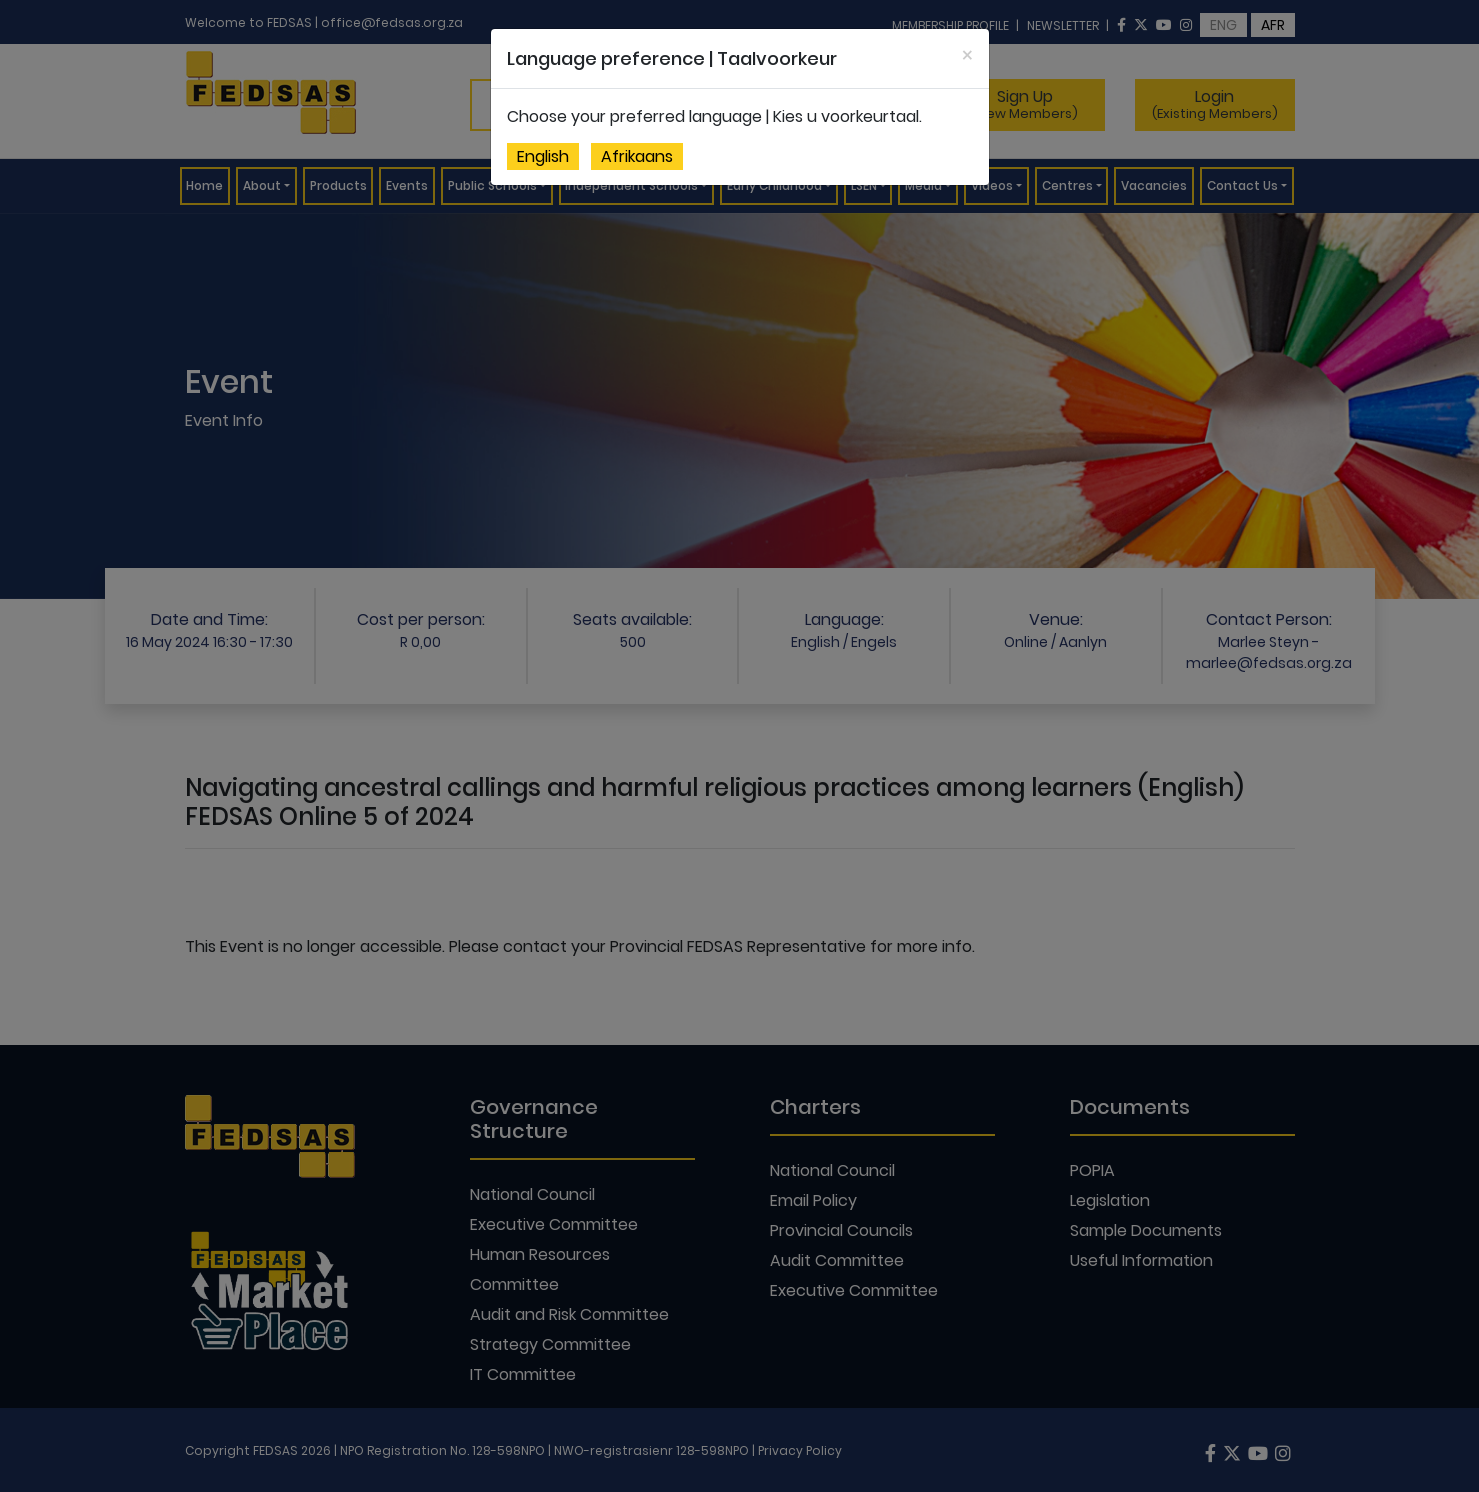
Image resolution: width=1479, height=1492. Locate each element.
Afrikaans (637, 156)
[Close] (967, 55)
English (543, 156)
